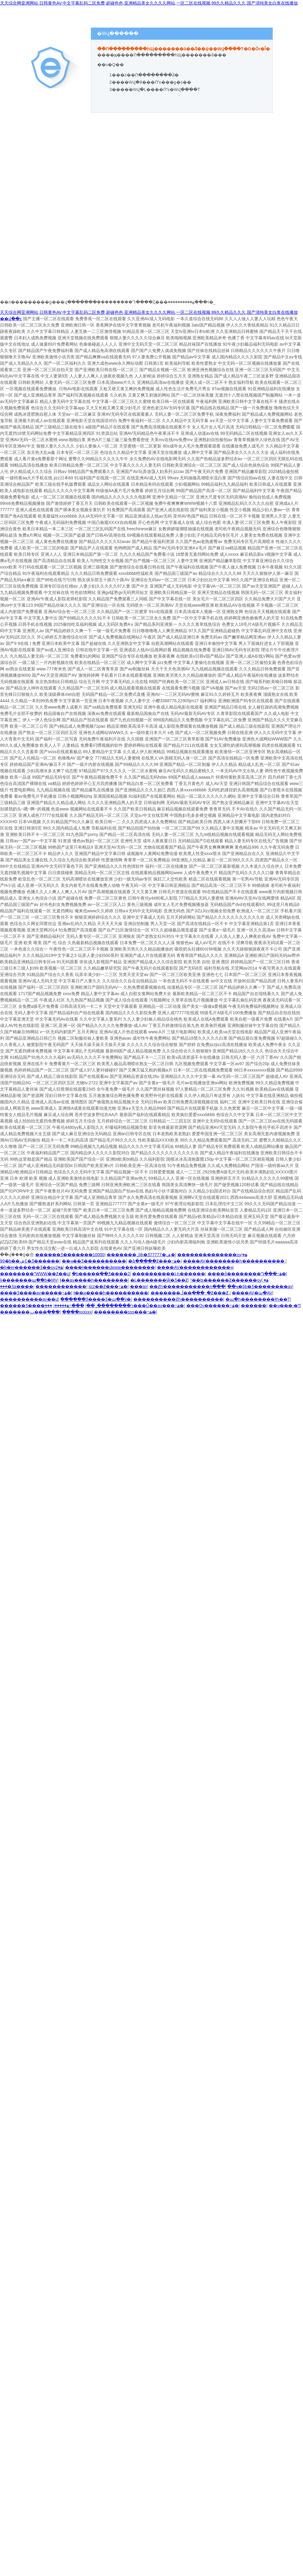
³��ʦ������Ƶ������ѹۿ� (229, 1280)
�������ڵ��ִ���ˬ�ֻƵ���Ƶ (190, 1292)
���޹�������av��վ (29, 1299)
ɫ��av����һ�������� (94, 1280)
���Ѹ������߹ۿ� (212, 1305)
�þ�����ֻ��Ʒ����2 (101, 1273)
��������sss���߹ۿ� (125, 1312)
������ (253, 1305)
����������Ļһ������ (168, 1273)
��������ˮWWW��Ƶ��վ (35, 1273)
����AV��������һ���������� (234, 1261)
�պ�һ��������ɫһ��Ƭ (257, 1299)
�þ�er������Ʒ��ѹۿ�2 (31, 1267)
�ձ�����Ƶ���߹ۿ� (154, 1261)
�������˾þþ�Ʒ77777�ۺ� (141, 1254)
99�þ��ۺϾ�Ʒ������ (29, 1261)
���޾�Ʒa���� (16, 1286)
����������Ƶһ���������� (178, 1299)
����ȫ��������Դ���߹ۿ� (247, 1273)
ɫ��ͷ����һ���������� (110, 1292)
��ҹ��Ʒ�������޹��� (94, 1261)
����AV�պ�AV (252, 1292)
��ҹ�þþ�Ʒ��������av (259, 1286)
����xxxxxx (77, 1312)
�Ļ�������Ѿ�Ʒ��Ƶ (159, 1280)
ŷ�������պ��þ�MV (29, 1280)
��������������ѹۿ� (212, 1254)
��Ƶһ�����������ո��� (187, 1286)
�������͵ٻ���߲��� (30, 1312)
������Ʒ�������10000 (70, 1254)
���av (138, 1286)
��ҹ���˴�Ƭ (284, 1305)
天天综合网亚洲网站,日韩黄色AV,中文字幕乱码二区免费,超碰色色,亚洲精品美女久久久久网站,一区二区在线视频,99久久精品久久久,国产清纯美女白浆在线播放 (149, 3)
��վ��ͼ (11, 318)
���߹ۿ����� (69, 1305)
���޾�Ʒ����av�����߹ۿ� (35, 1292)
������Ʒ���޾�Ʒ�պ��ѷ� (95, 1299)
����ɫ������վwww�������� (110, 1267)
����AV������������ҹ (195, 1267)
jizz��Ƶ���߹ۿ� (108, 1286)
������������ (60, 1286)
